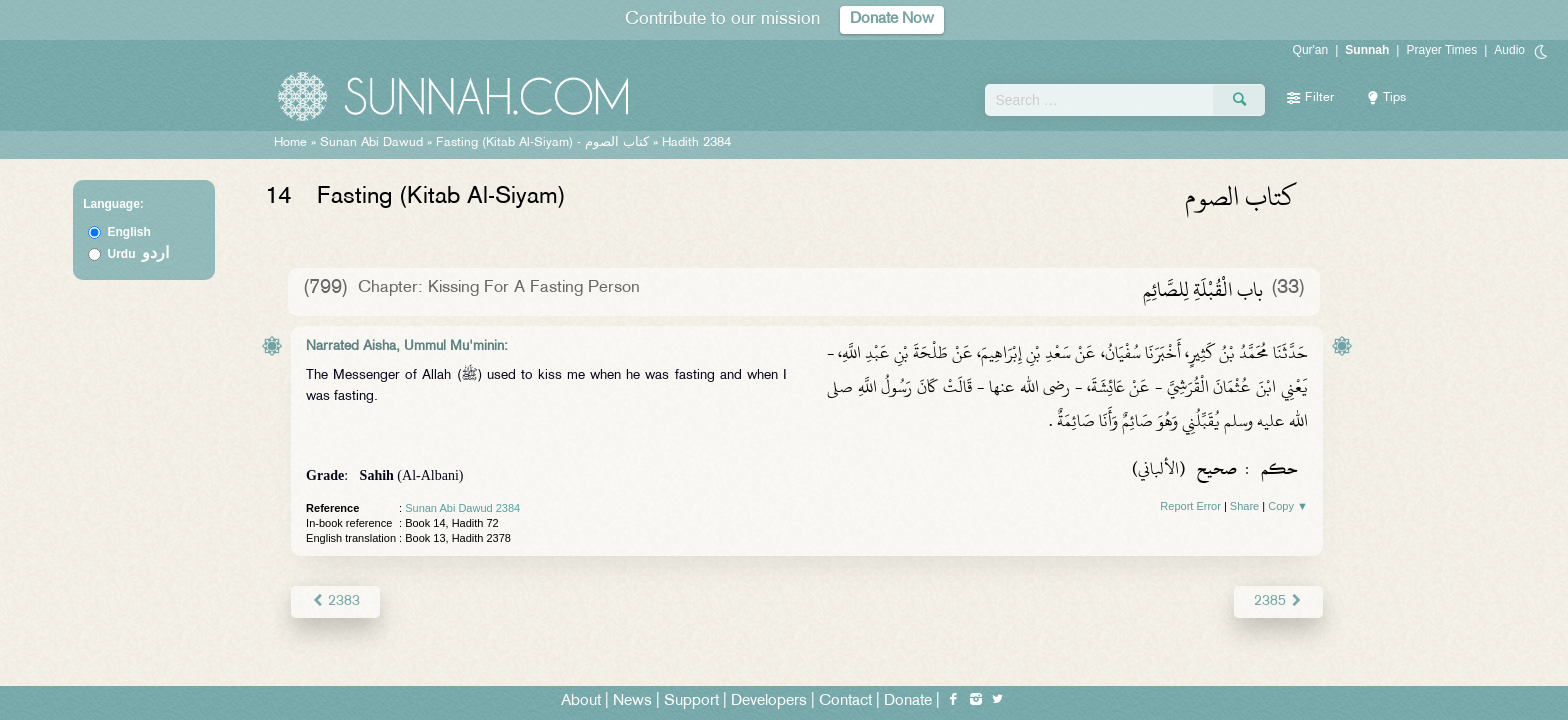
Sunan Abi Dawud (371, 143)
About (581, 701)
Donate (908, 701)
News (632, 701)
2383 (335, 601)
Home (290, 143)
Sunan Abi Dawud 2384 (462, 508)
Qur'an (1311, 50)
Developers (769, 701)
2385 (1278, 601)
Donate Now (892, 19)
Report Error (1190, 506)
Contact (845, 701)
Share (1244, 506)
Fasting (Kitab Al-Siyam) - (544, 143)
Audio (1509, 50)
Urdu (139, 254)
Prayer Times (1441, 50)
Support (691, 701)
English (129, 232)
